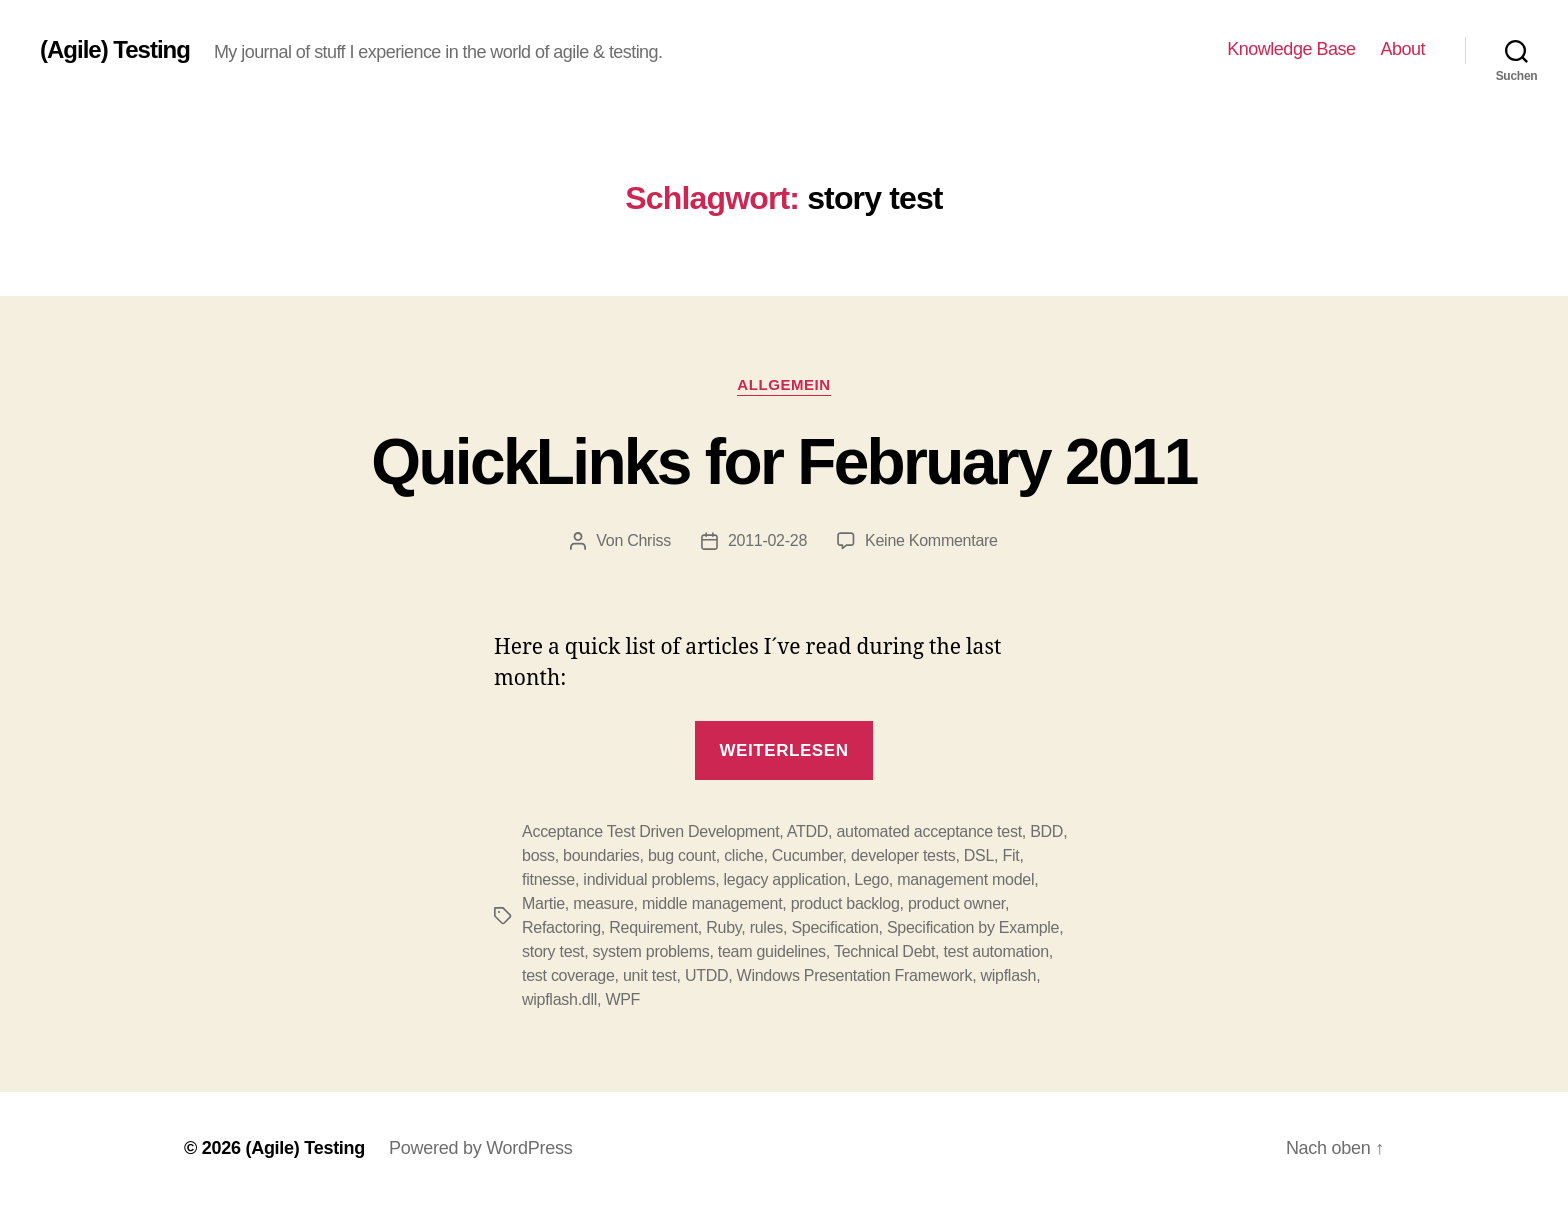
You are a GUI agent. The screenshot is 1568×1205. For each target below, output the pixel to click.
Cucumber (807, 855)
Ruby (723, 927)
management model (965, 879)
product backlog (845, 903)
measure (603, 903)
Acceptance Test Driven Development (650, 831)
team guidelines (772, 951)
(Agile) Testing (115, 50)
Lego (871, 879)
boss (538, 855)
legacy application (785, 879)
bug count (682, 855)
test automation (995, 951)
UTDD (706, 975)
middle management (712, 903)
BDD (1046, 831)
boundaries (601, 855)
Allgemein (783, 384)
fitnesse (548, 879)
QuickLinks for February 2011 (783, 462)
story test (553, 951)
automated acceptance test (928, 831)
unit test (650, 975)
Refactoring (561, 927)
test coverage (568, 975)
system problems (651, 951)
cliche (743, 855)
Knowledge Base (1291, 49)
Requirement (653, 927)
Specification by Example (973, 927)
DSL (979, 855)
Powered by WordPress (480, 1148)
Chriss (649, 540)
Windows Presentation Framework (855, 975)
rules (766, 927)
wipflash (1009, 975)
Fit (1010, 855)
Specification (834, 927)
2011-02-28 (767, 540)
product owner (956, 903)
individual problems (649, 879)
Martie (543, 903)
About (1402, 49)
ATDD (807, 831)
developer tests (903, 855)
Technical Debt (884, 951)
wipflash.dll (559, 999)
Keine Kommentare (931, 540)
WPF (622, 999)
